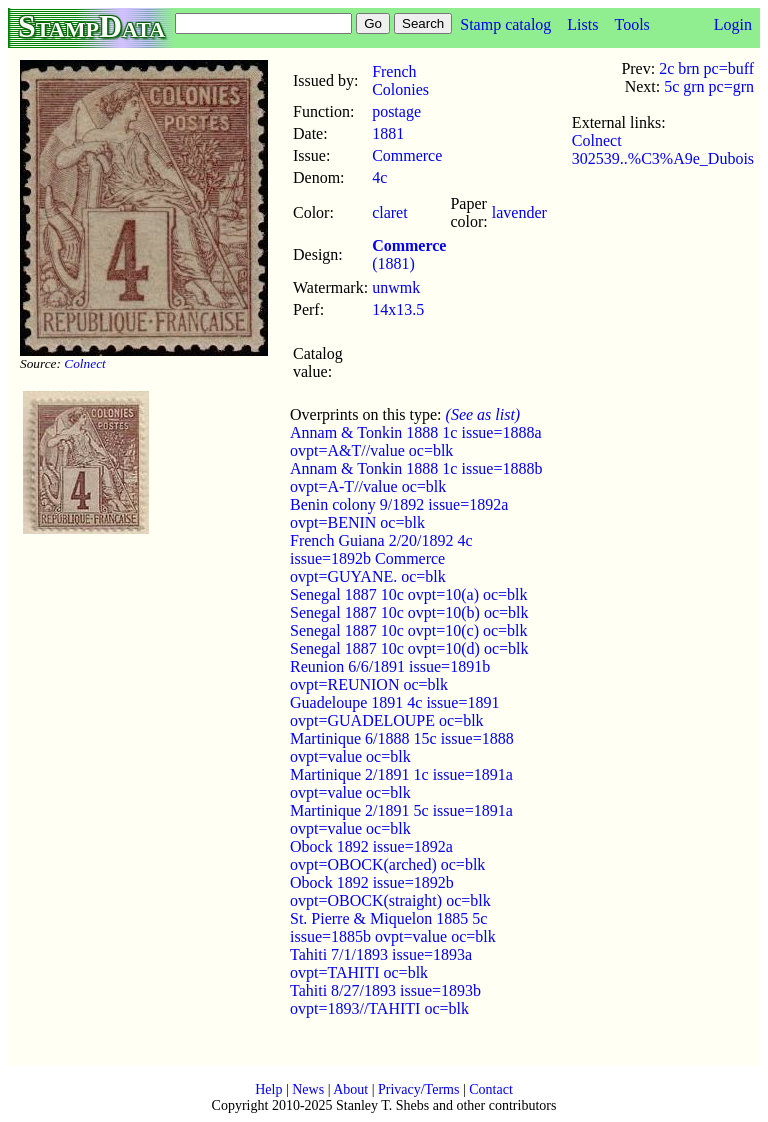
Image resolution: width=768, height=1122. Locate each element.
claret (390, 212)
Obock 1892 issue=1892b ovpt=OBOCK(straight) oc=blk (390, 891)
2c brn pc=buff (706, 68)
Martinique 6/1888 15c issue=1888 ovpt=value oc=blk (402, 747)
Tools (631, 24)
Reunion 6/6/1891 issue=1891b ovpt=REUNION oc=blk (390, 675)
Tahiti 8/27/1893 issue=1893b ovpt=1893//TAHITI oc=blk (385, 999)
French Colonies (400, 80)
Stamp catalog (505, 24)
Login (733, 24)
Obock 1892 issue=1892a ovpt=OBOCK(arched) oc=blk (387, 855)
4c (379, 177)
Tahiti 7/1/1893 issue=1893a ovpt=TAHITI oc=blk (381, 963)
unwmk (396, 287)
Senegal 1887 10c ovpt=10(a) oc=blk (409, 594)
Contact (491, 1089)
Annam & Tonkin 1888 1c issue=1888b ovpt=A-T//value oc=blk (416, 477)
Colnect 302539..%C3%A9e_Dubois (663, 149)
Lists (582, 24)
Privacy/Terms (418, 1089)
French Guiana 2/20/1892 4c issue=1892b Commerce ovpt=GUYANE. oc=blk (381, 558)
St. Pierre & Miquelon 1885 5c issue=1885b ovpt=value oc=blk (393, 927)
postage (396, 111)
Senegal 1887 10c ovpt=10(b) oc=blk (409, 612)
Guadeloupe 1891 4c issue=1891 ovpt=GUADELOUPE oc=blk (394, 711)
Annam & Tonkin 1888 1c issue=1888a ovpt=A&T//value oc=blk (416, 441)
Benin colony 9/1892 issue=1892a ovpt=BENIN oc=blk (399, 513)
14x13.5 (398, 309)
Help (268, 1089)
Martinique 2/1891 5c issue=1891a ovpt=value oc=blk (401, 819)
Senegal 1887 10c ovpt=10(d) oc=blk (409, 648)
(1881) (409, 254)
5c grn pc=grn (709, 86)
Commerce (407, 155)
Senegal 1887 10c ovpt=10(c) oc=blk (409, 630)
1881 (388, 133)
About (350, 1089)
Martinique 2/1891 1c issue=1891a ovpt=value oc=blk (401, 783)
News (308, 1089)
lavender (519, 212)
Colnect (84, 363)
